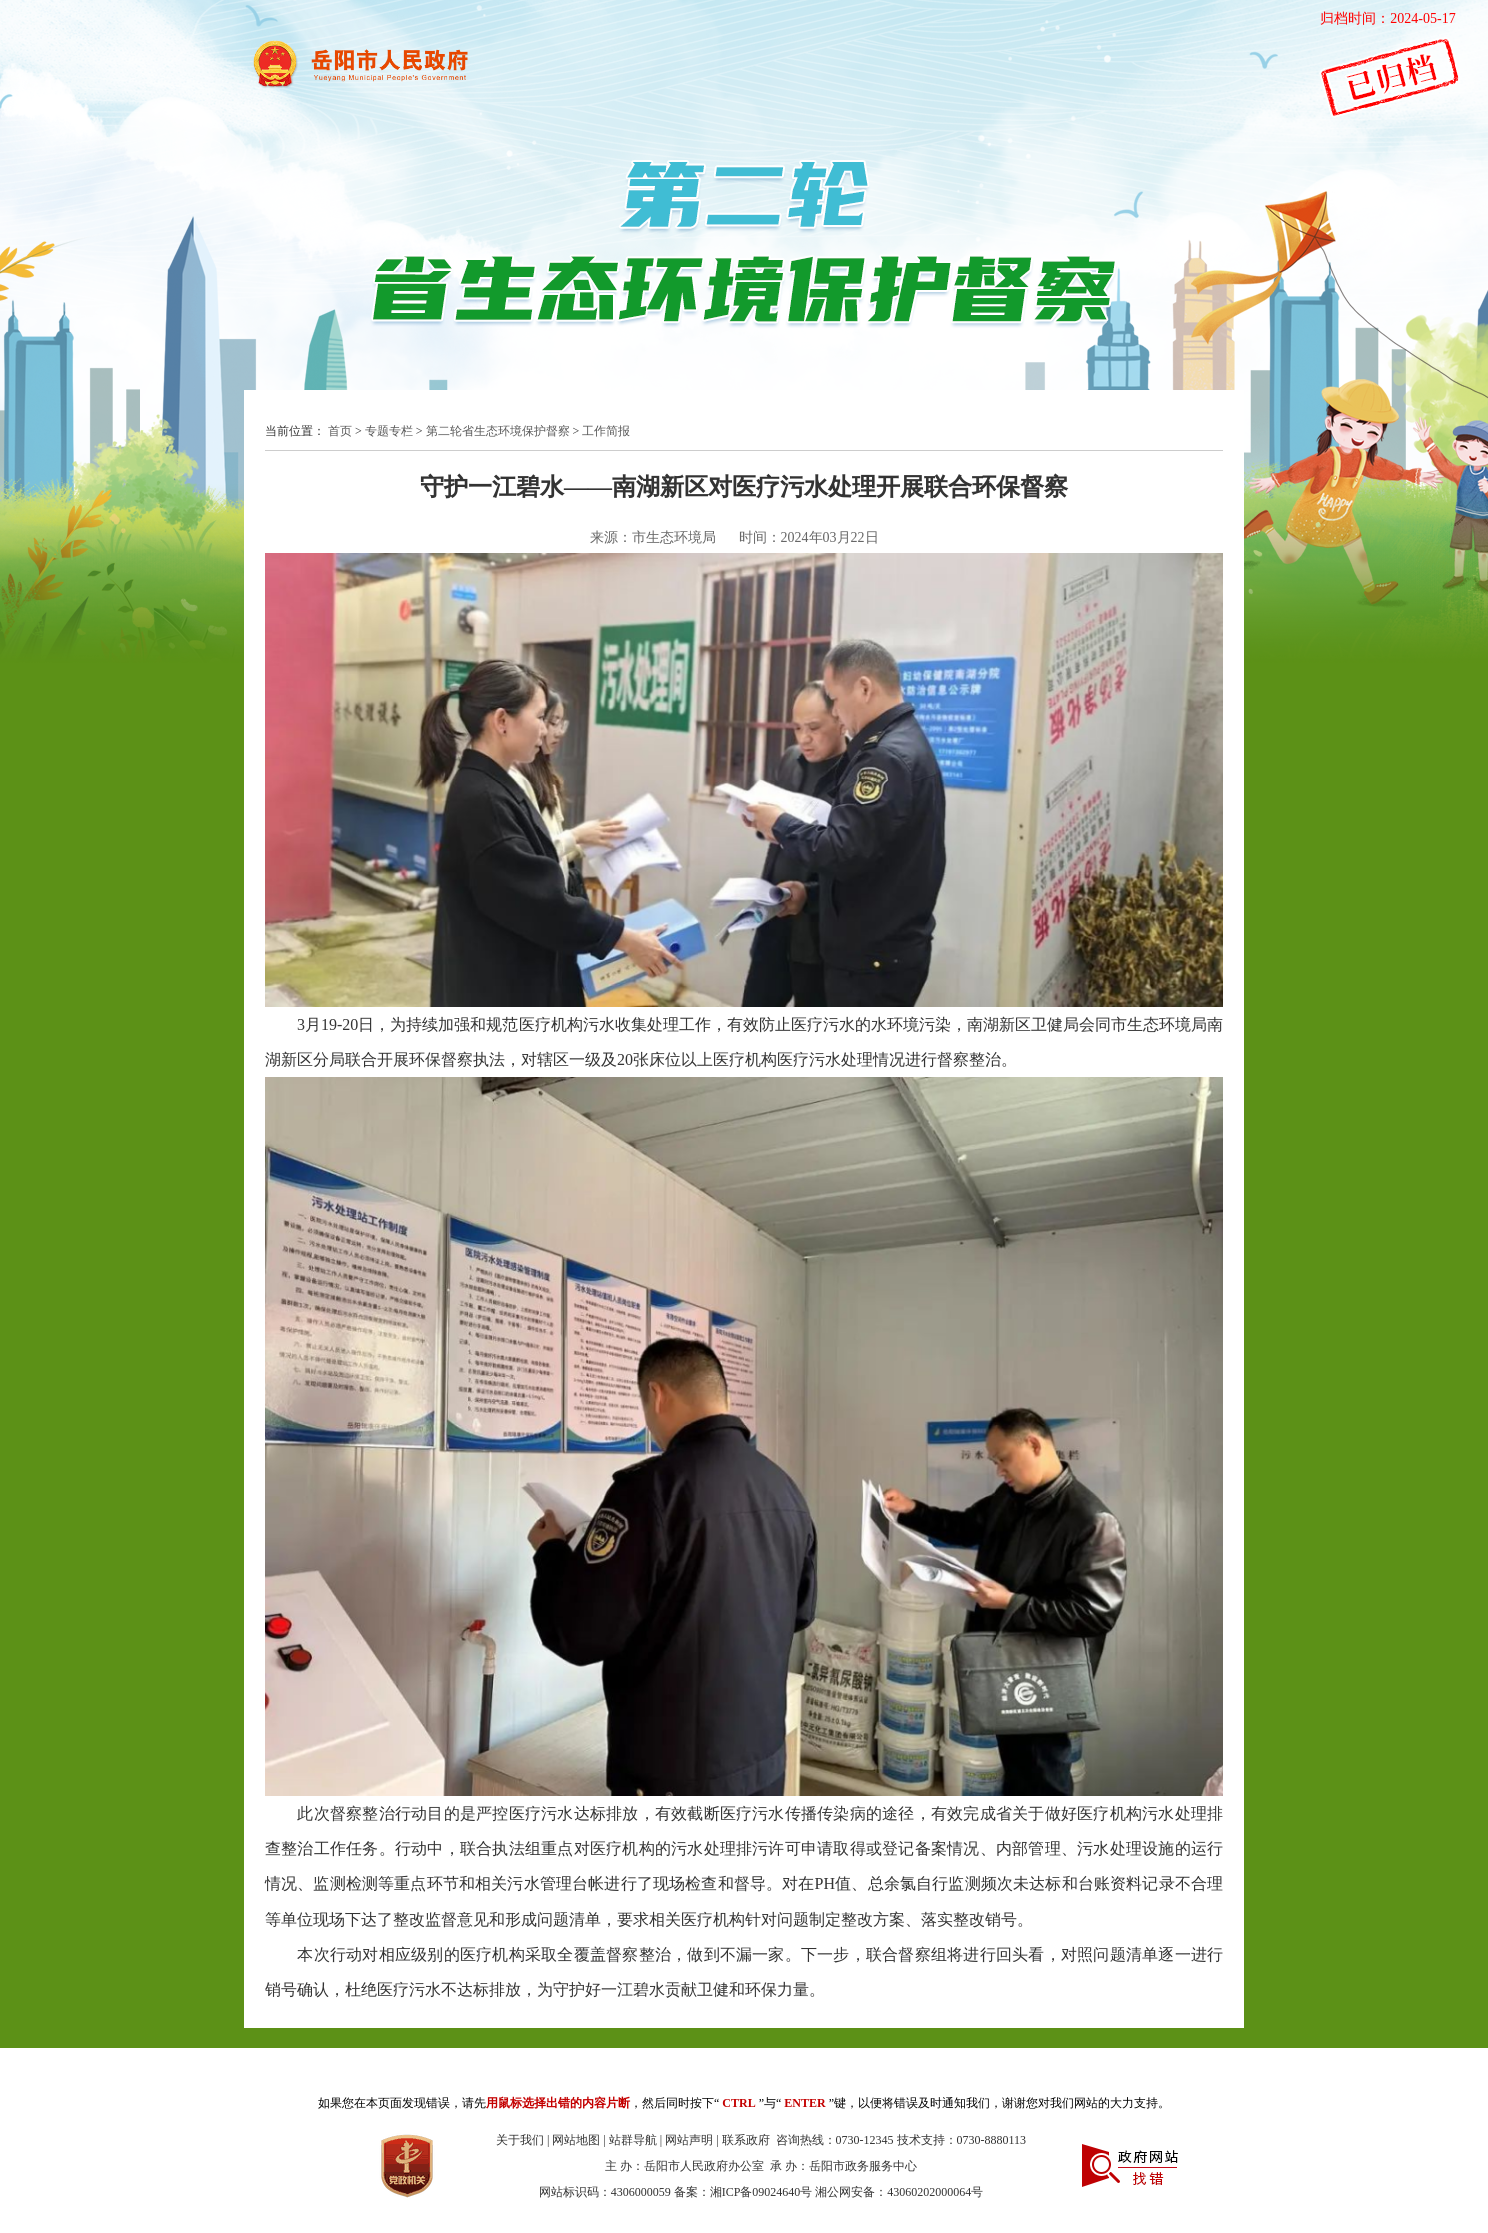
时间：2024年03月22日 (809, 537)
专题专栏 (389, 431)
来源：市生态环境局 (653, 537)
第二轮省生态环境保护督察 (498, 431)
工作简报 (606, 431)
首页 (340, 431)
